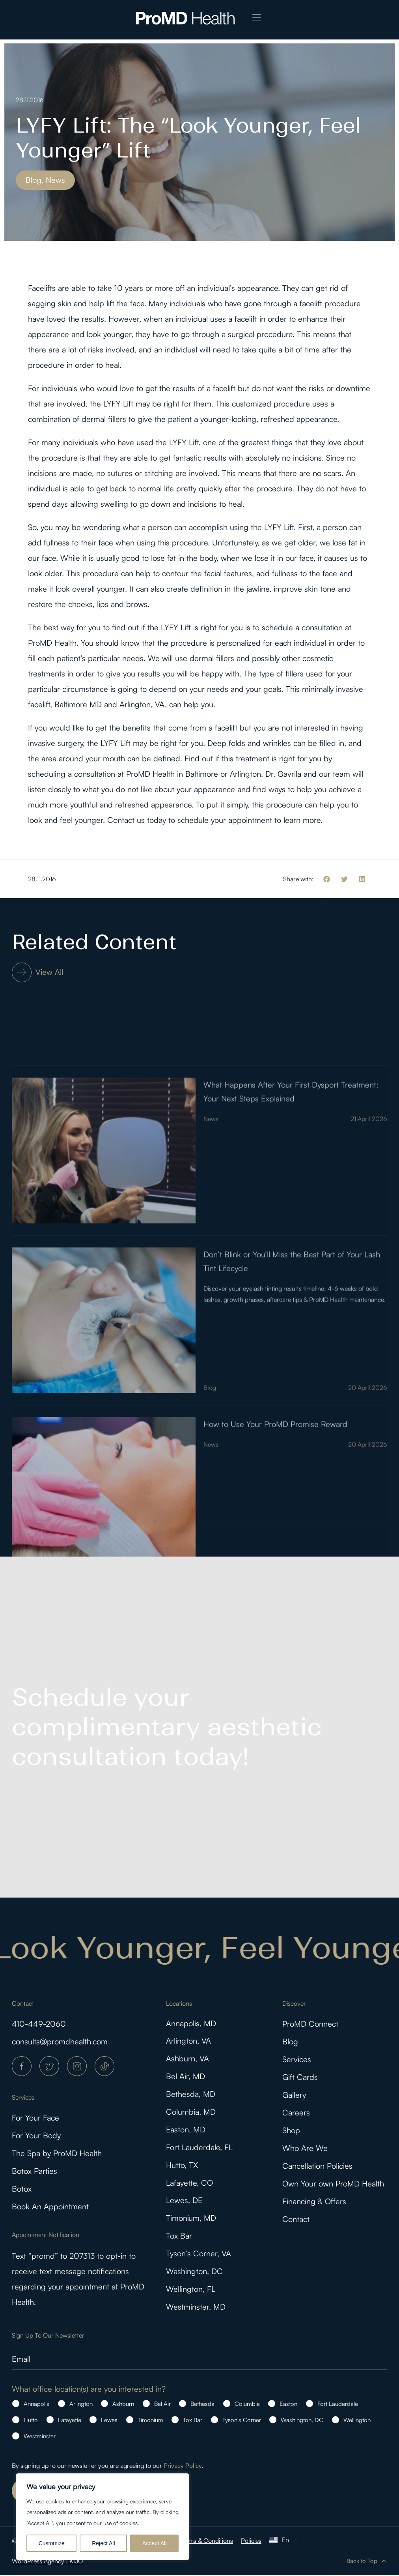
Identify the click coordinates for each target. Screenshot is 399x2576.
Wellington (357, 2420)
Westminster (40, 2437)
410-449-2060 (39, 2024)
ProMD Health (52, 643)
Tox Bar (179, 2237)
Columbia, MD (191, 2112)
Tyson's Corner (241, 2420)
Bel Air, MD (185, 2077)
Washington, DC (194, 2272)
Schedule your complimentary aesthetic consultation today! (167, 1727)
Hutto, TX (182, 2166)
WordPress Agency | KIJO (47, 2562)
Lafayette (69, 2420)
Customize (52, 2543)
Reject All (103, 2543)
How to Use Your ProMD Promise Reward (275, 1539)
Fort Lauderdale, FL (199, 2148)
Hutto (31, 2420)
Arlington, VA (188, 2041)
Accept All (154, 2543)
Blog (209, 1503)
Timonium (150, 2420)
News (210, 1234)
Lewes (109, 2420)
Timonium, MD (191, 2219)
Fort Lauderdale (337, 2404)
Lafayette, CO (189, 2183)
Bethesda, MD (190, 2095)
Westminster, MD (196, 2308)
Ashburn (123, 2404)
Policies (251, 2541)
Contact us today (136, 820)
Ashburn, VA (187, 2059)
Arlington (81, 2404)
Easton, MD (186, 2130)
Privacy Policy (182, 2466)
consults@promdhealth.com (60, 2041)
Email (21, 2359)
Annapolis (36, 2404)
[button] (256, 18)
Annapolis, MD (191, 2024)
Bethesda (202, 2404)
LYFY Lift (118, 403)
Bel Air (162, 2404)
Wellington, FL (190, 2290)
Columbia (247, 2404)
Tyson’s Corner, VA (198, 2254)
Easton (288, 2404)
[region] (102, 2516)
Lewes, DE (184, 2201)
